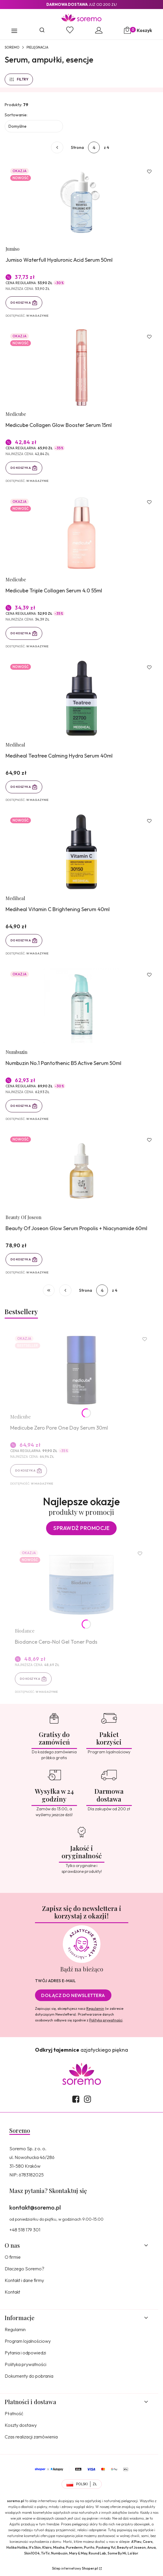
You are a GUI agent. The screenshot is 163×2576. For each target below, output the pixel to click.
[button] (14, 31)
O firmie (13, 2257)
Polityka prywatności (25, 2364)
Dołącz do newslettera (73, 1995)
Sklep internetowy (75, 2568)
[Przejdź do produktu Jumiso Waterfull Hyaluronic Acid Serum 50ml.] (82, 202)
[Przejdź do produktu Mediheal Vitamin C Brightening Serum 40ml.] (82, 852)
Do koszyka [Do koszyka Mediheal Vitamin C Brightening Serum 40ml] (20, 941)
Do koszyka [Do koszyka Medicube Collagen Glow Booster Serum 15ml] (20, 468)
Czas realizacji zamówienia (31, 2437)
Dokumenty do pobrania (29, 2376)
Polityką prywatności (105, 2020)
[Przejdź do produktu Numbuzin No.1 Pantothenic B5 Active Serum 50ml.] (82, 1006)
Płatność (14, 2413)
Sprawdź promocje (81, 1528)
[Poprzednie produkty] (65, 1290)
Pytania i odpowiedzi (25, 2353)
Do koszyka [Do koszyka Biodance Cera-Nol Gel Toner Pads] (30, 1679)
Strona (77, 147)
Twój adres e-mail (55, 1980)
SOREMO (12, 47)
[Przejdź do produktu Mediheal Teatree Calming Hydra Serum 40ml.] (82, 698)
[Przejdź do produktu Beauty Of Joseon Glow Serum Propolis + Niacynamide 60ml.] (82, 1171)
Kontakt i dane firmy (24, 2280)
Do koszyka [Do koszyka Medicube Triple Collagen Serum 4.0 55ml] (20, 633)
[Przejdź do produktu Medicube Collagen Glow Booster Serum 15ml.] (82, 368)
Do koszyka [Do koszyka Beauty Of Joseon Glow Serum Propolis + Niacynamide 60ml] (20, 1259)
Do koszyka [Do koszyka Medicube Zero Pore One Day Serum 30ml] (25, 1470)
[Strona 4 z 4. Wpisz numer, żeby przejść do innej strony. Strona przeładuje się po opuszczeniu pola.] (94, 147)
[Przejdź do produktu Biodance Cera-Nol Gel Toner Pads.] (81, 1584)
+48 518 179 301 (24, 2230)
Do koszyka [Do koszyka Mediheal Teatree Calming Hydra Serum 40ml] (20, 787)
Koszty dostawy (21, 2425)
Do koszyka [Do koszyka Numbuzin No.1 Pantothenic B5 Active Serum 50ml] (20, 1106)
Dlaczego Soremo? (24, 2269)
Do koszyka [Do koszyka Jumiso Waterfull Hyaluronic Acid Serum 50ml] (20, 302)
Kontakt (12, 2292)
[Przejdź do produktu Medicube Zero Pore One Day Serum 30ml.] (81, 1370)
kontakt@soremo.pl (35, 2207)
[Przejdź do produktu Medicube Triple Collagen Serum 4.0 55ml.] (82, 533)
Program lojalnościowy (28, 2341)
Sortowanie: (16, 114)
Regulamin (95, 2008)
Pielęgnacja (37, 47)
